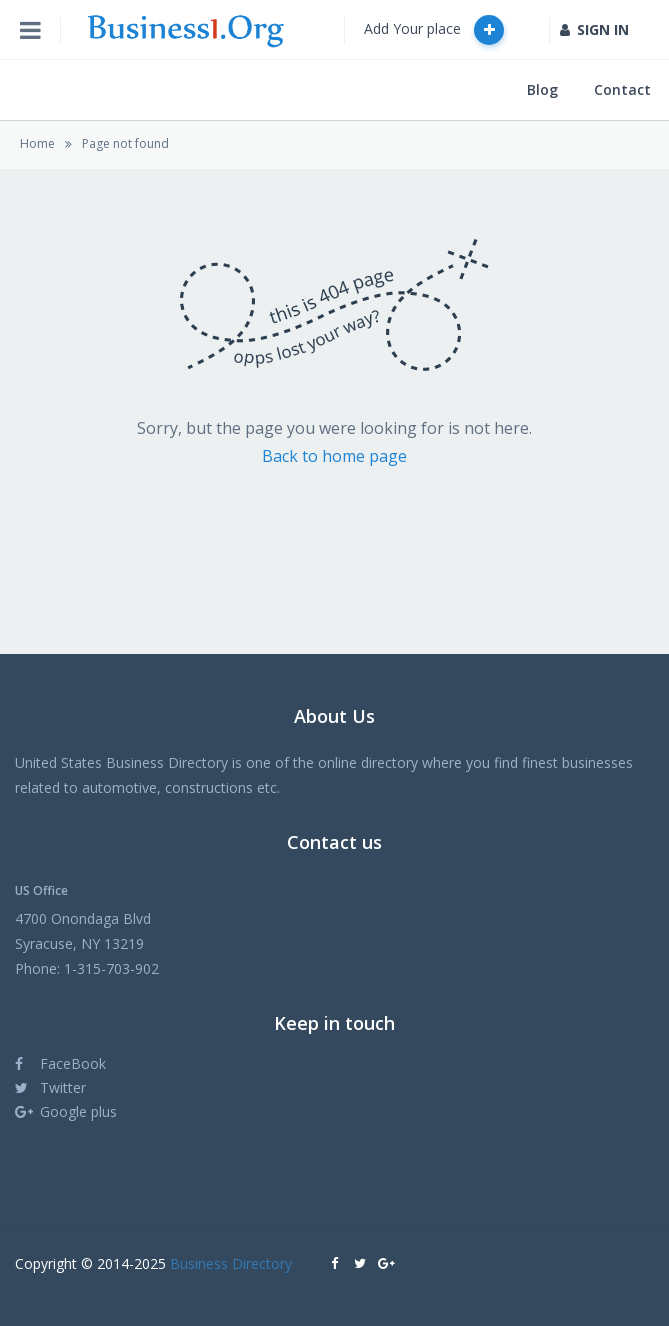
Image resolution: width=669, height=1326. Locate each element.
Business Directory (231, 1263)
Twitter (50, 1087)
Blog (542, 89)
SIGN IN (594, 29)
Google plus (66, 1111)
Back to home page (334, 456)
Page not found (125, 143)
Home (37, 143)
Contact (622, 89)
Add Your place (434, 30)
